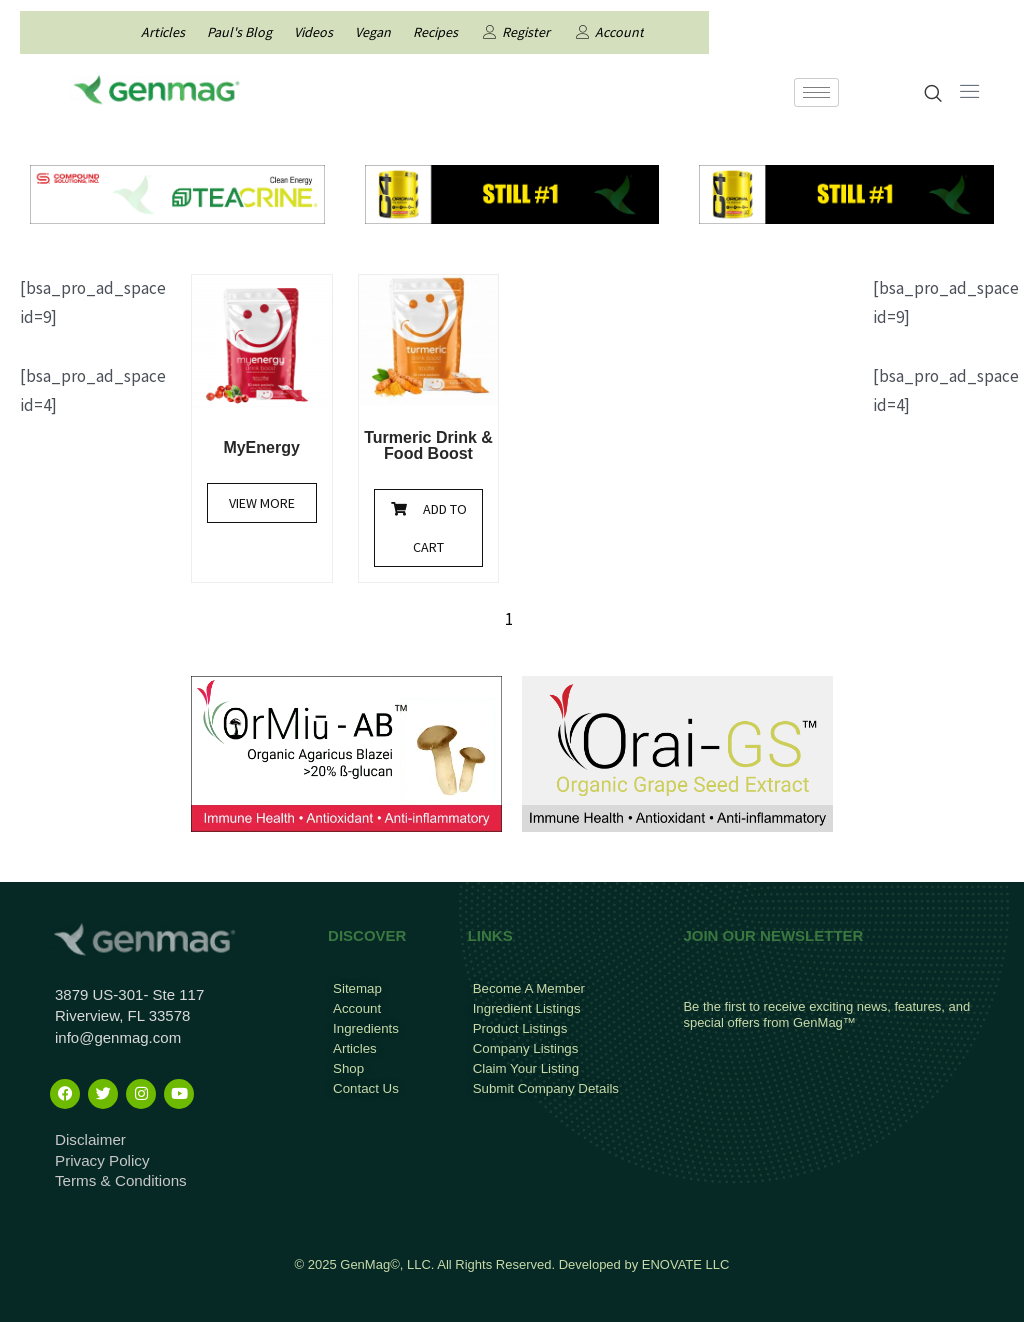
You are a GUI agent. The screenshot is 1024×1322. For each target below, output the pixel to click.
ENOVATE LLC (686, 1263)
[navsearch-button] (934, 95)
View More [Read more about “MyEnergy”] (262, 503)
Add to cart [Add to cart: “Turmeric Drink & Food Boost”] (440, 528)
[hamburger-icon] (816, 92)
